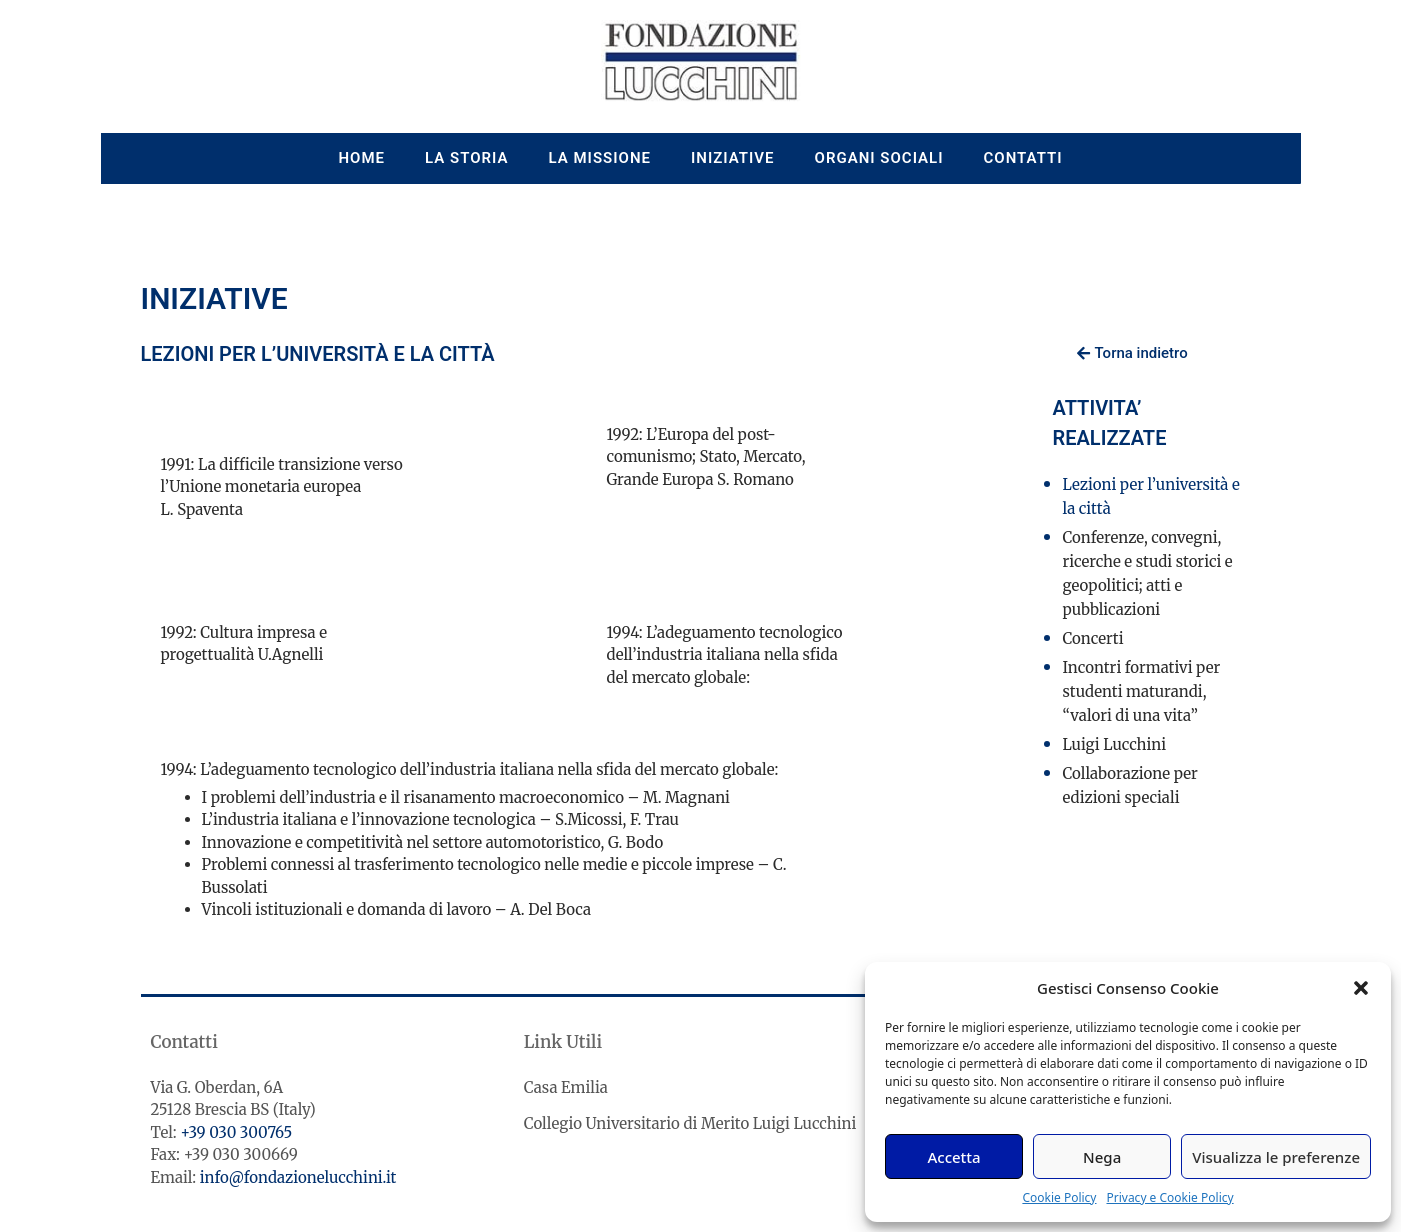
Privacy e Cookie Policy (1169, 1197)
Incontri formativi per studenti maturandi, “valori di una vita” (1142, 691)
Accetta (953, 1157)
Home (361, 158)
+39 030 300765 (236, 1132)
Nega (1102, 1157)
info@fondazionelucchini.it (298, 1177)
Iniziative (733, 158)
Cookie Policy (1059, 1197)
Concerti (1093, 638)
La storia (467, 158)
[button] (1361, 988)
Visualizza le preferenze (1276, 1157)
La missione (600, 158)
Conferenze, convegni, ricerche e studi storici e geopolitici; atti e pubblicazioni (1148, 573)
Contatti (1023, 158)
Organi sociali (879, 158)
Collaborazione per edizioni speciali (1130, 785)
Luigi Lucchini (1115, 744)
